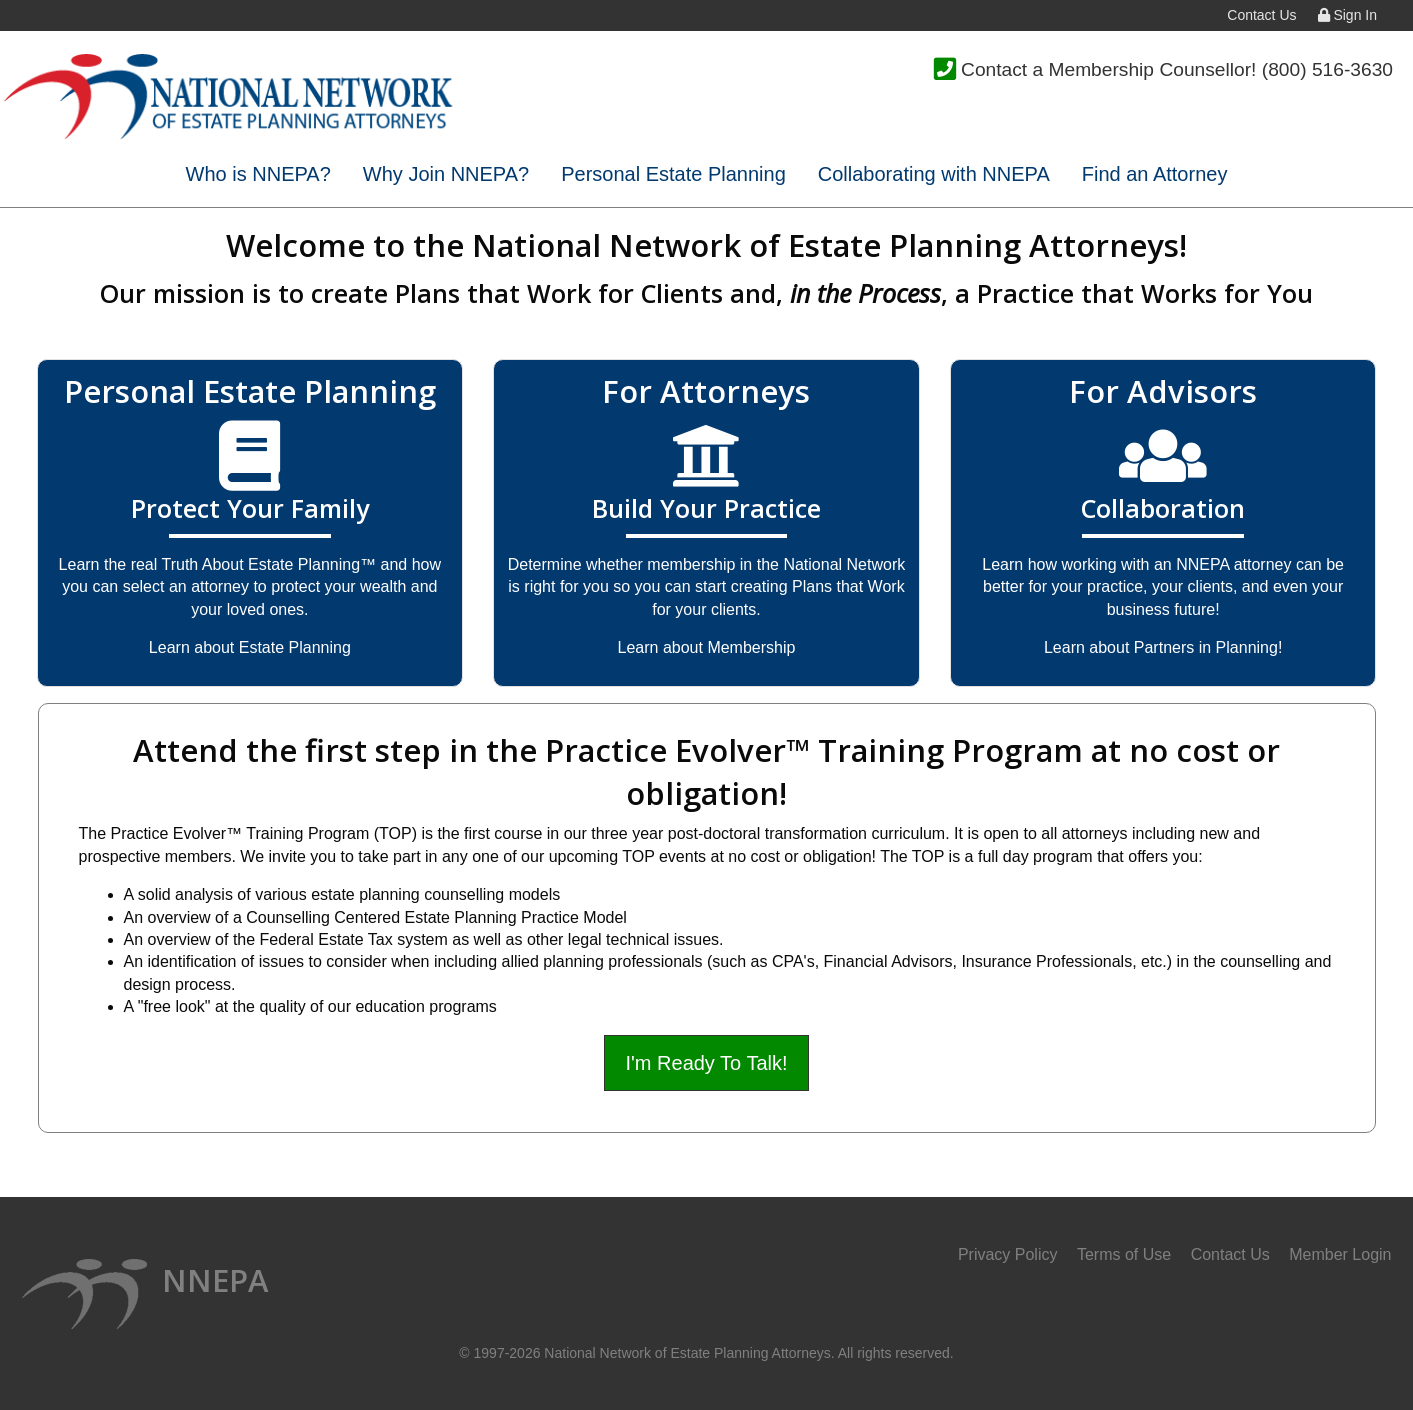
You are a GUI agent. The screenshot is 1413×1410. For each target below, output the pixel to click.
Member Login (1340, 1254)
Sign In (1347, 15)
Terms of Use (1124, 1254)
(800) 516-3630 (1327, 69)
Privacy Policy (1008, 1254)
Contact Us (1261, 15)
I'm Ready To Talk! (706, 1063)
